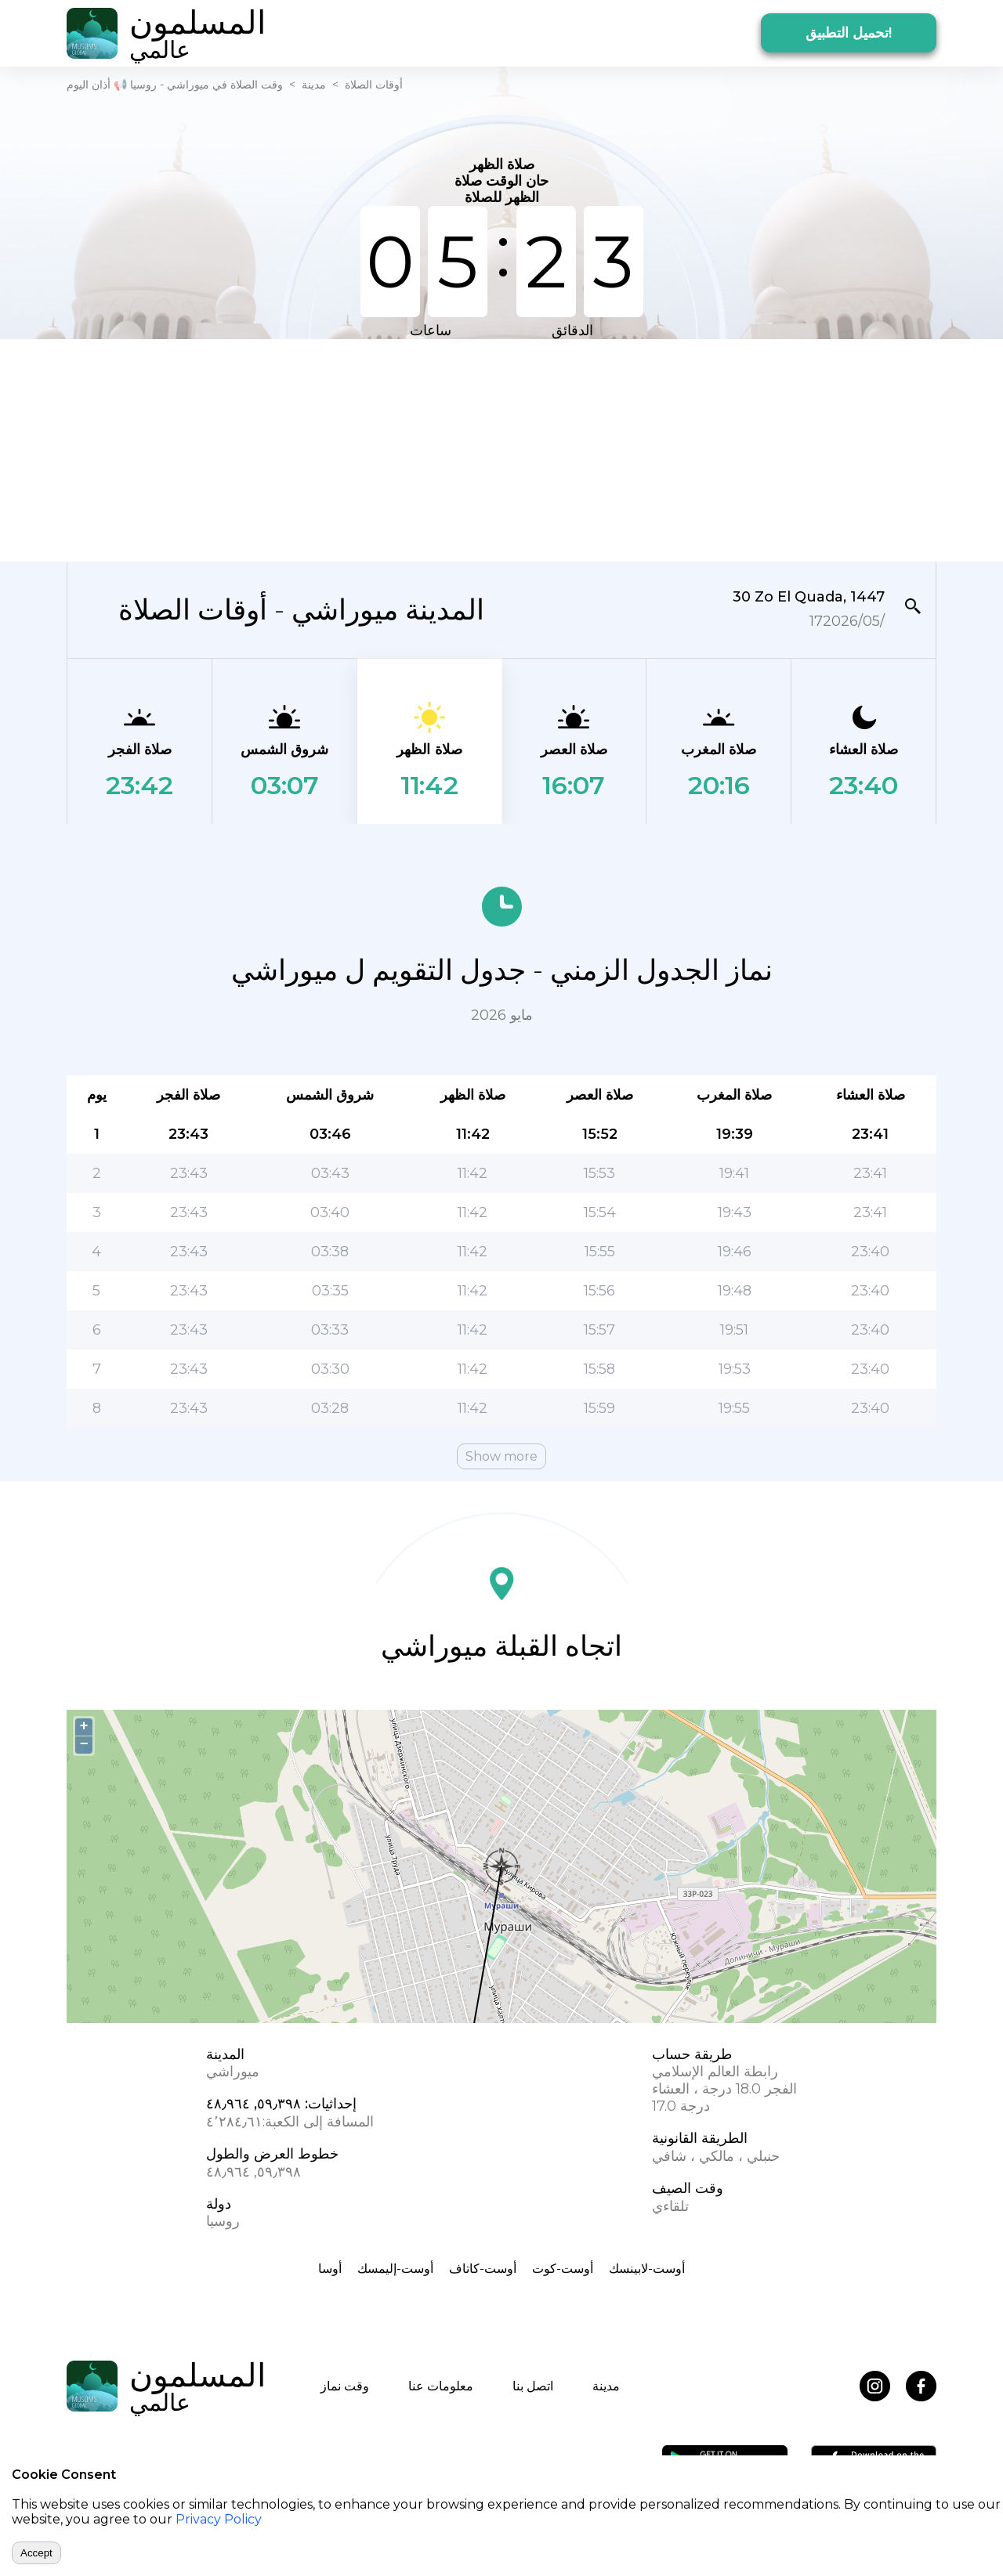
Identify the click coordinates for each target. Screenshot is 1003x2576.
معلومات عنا (440, 2386)
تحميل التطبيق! (849, 33)
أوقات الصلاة (374, 85)
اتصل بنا (532, 2386)
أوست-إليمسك (395, 2268)
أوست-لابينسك (647, 2268)
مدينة (314, 85)
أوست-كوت (562, 2268)
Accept (36, 2553)
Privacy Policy (219, 2519)
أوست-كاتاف (482, 2268)
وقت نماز (344, 2386)
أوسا (330, 2268)
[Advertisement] (501, 448)
